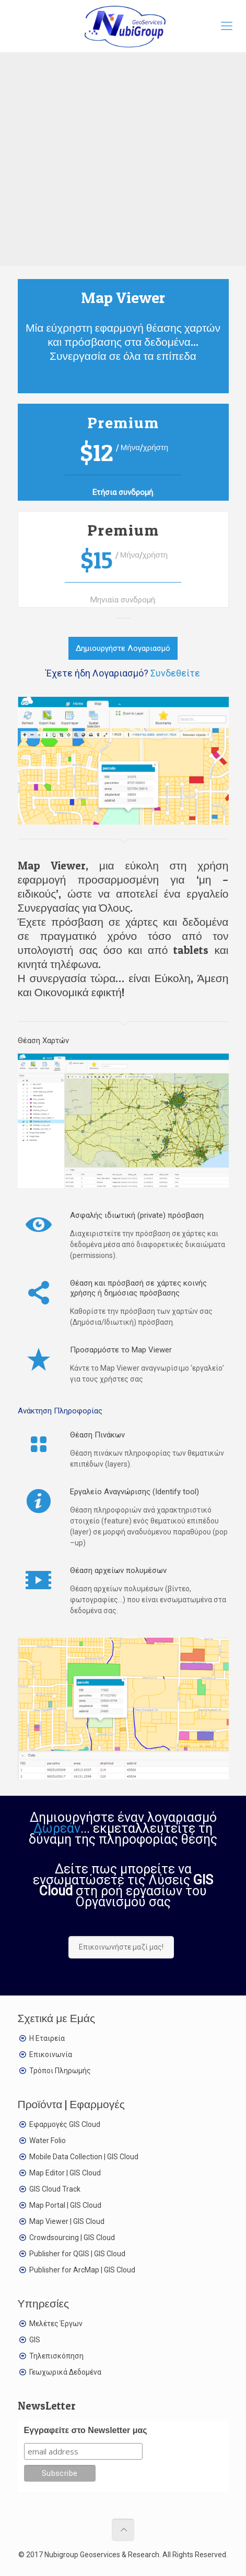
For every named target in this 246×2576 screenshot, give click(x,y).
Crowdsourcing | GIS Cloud (72, 2237)
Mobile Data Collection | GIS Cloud (83, 2156)
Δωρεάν (56, 1828)
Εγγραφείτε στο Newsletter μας (85, 2430)
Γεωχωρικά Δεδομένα (65, 2372)
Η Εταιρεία (47, 2038)
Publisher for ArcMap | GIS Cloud (82, 2270)
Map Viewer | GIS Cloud (66, 2221)
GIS (34, 2340)
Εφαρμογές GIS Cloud (64, 2124)
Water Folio (47, 2140)
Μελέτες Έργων (56, 2323)
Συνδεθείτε (175, 673)
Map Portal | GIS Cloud (65, 2205)
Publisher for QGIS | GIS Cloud (77, 2254)
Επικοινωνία (50, 2054)
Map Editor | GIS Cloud (65, 2173)
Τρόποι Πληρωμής (60, 2070)
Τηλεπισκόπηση (56, 2356)
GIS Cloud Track (54, 2189)
